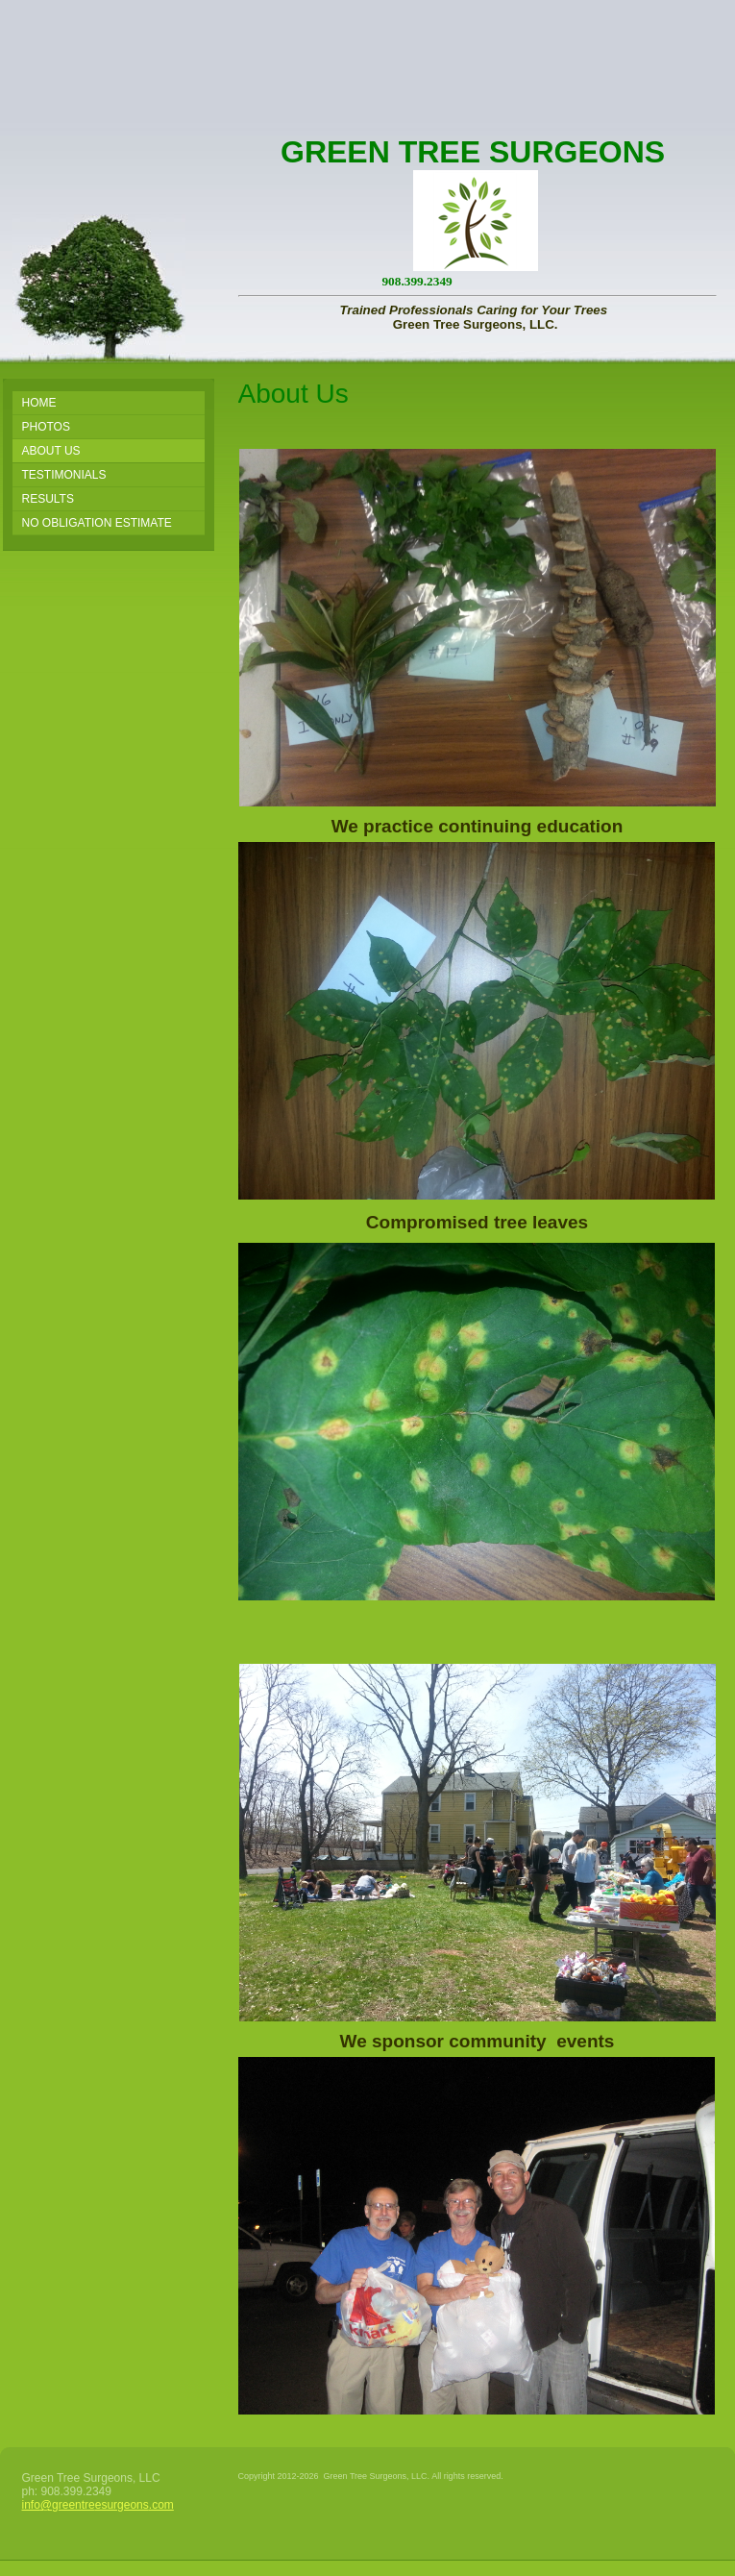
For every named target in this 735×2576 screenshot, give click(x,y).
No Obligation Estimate (97, 523)
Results (48, 499)
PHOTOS (46, 426)
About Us (51, 451)
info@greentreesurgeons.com (98, 2505)
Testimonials (64, 475)
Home (39, 402)
